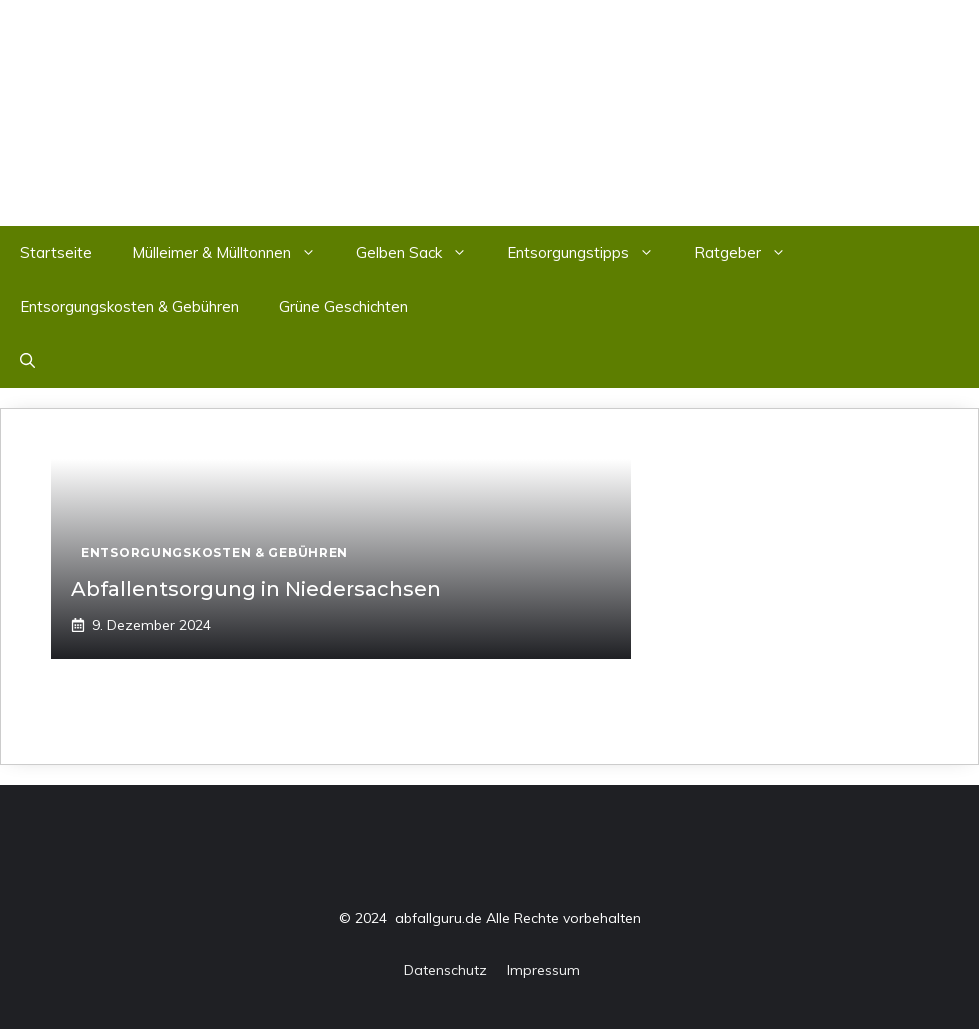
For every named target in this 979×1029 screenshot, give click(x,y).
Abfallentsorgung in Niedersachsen (256, 589)
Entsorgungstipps (590, 253)
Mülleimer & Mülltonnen (234, 253)
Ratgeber (750, 253)
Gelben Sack (421, 253)
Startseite (56, 252)
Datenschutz (445, 970)
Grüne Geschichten (343, 306)
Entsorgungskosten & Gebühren (129, 306)
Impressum (543, 970)
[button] (27, 361)
